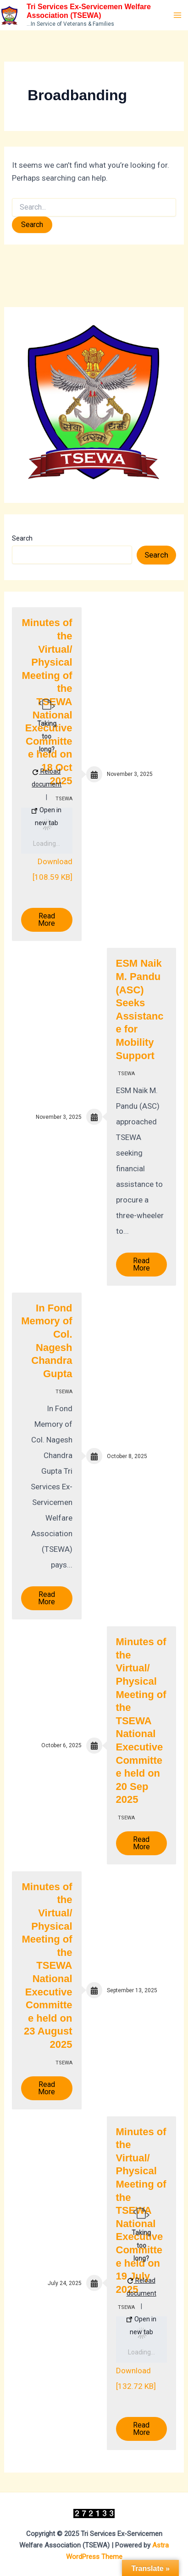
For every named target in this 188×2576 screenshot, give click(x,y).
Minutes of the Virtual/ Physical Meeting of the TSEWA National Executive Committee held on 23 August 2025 (47, 1965)
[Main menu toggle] (177, 15)
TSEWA (126, 1074)
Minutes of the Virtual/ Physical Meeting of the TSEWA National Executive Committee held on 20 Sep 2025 (141, 1720)
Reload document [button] (46, 778)
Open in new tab (46, 816)
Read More (46, 920)
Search (22, 538)
